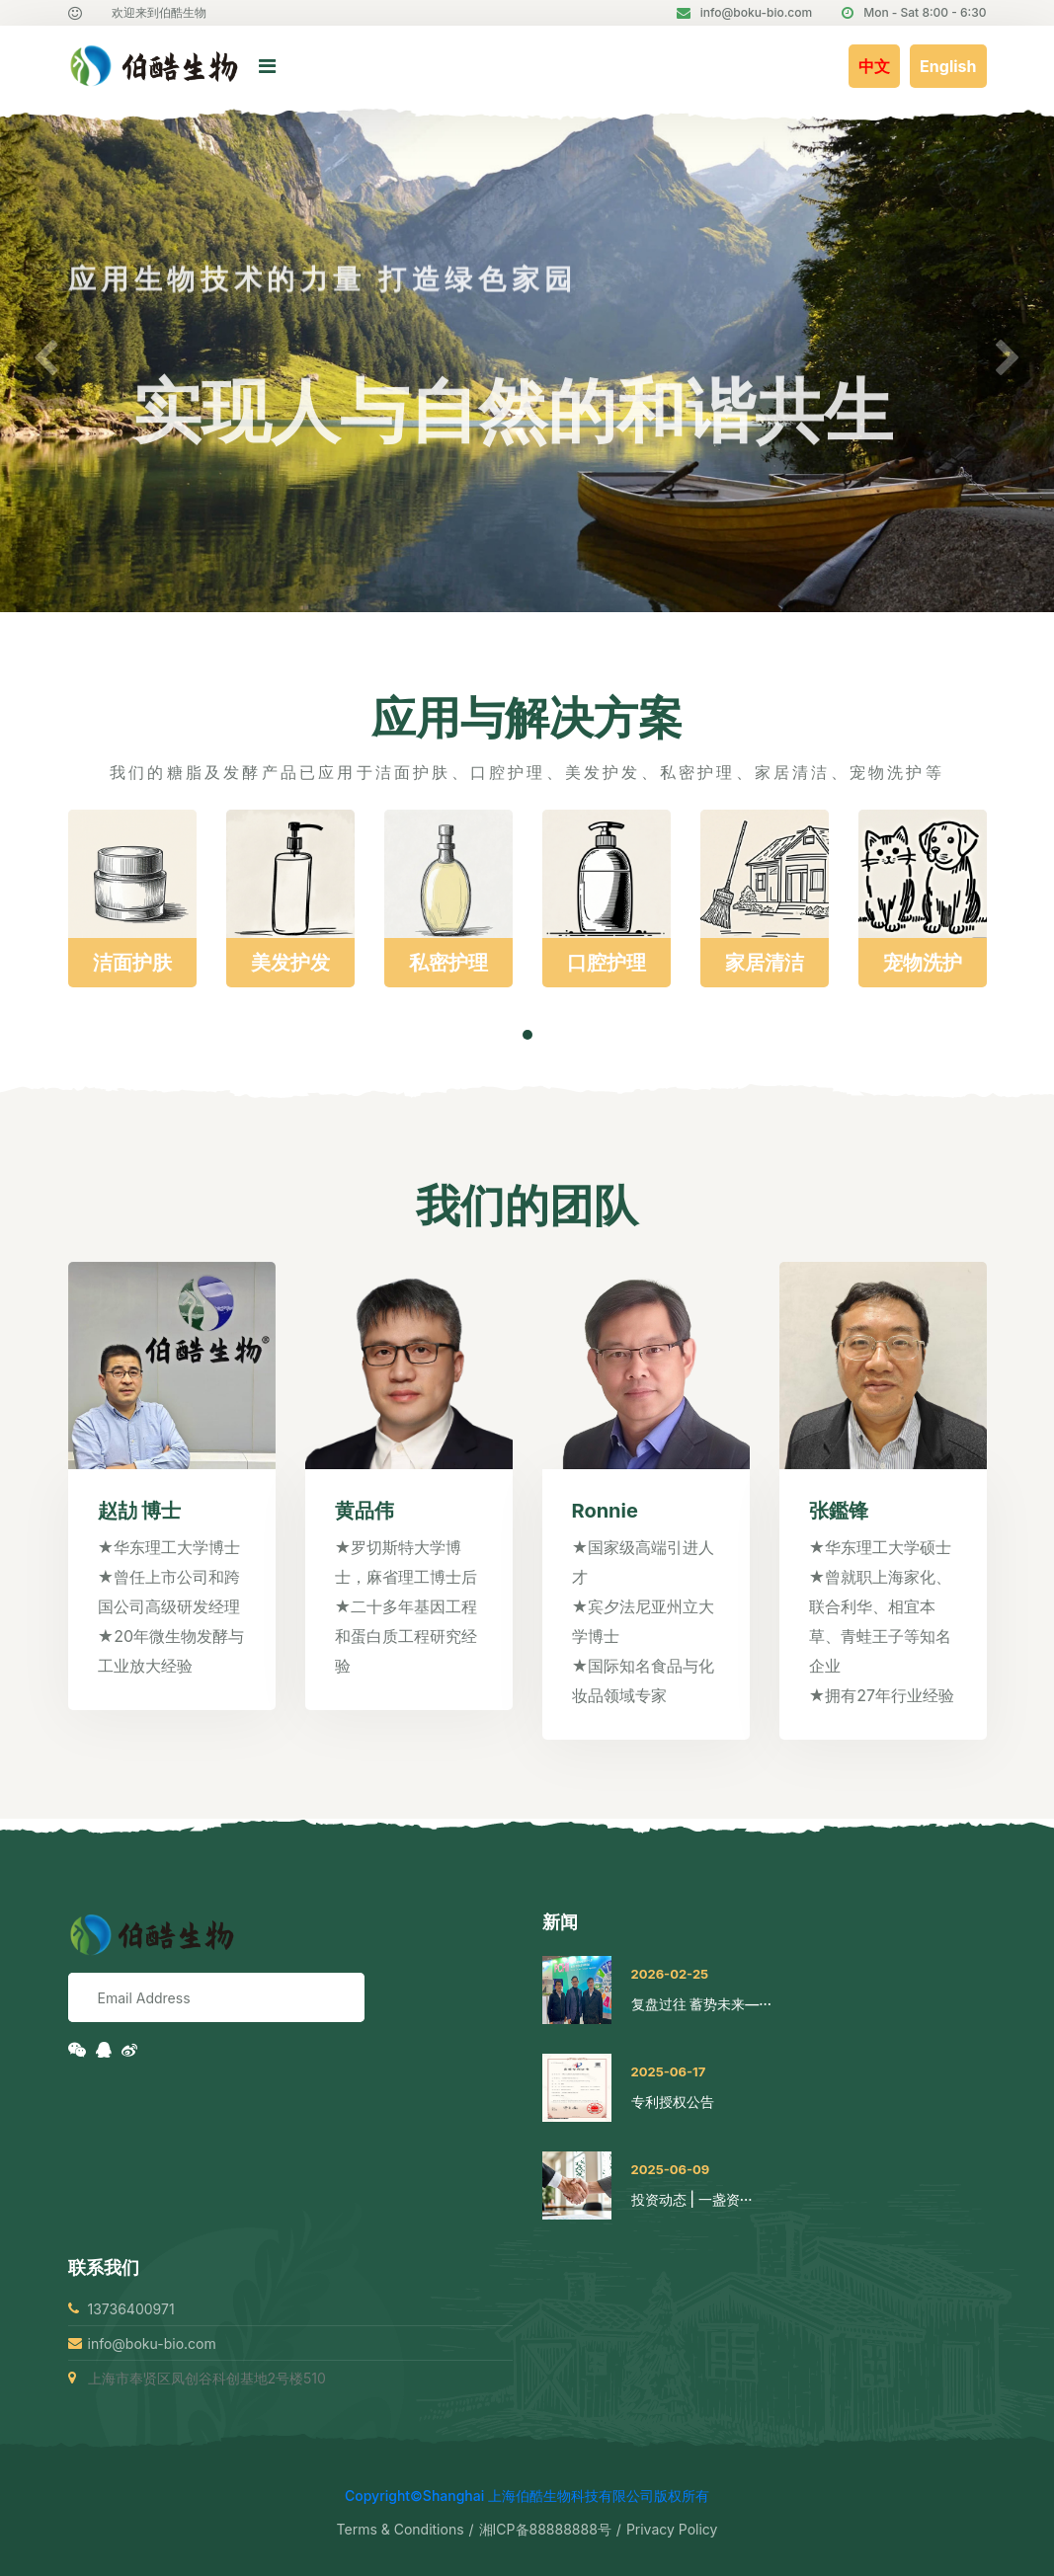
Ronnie (605, 1510)
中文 (874, 66)
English (948, 66)
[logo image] (90, 66)
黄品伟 (364, 1510)
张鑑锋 (838, 1510)
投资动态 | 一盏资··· (692, 2199)
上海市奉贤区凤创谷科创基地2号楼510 (207, 2378)
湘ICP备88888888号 (545, 2530)
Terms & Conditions (400, 2530)
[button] (46, 359)
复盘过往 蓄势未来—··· (701, 2003)
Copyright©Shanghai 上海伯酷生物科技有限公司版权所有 (527, 2495)
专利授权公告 (672, 2101)
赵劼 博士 (140, 1510)
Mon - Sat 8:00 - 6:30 (914, 12)
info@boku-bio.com (744, 12)
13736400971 (131, 2309)
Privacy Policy (672, 2530)
